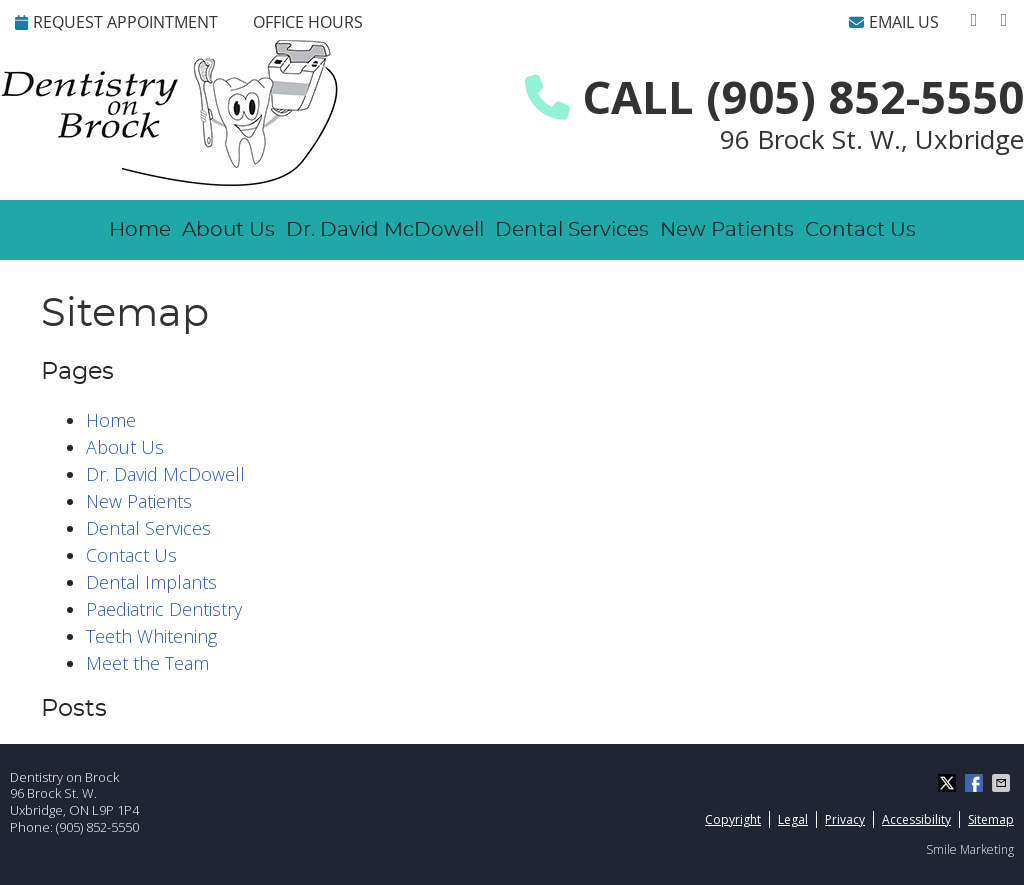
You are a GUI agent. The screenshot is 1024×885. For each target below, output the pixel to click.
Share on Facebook (976, 783)
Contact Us (860, 230)
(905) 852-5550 (97, 827)
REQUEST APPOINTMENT (116, 22)
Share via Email (1003, 783)
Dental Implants (151, 582)
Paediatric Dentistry (164, 609)
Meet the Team (147, 663)
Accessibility (916, 819)
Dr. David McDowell (385, 230)
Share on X (949, 783)
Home (140, 230)
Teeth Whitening (151, 636)
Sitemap (991, 819)
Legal (793, 819)
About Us (228, 230)
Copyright (733, 819)
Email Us (894, 22)
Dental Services (572, 230)
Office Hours (308, 22)
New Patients (727, 230)
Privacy (845, 819)
